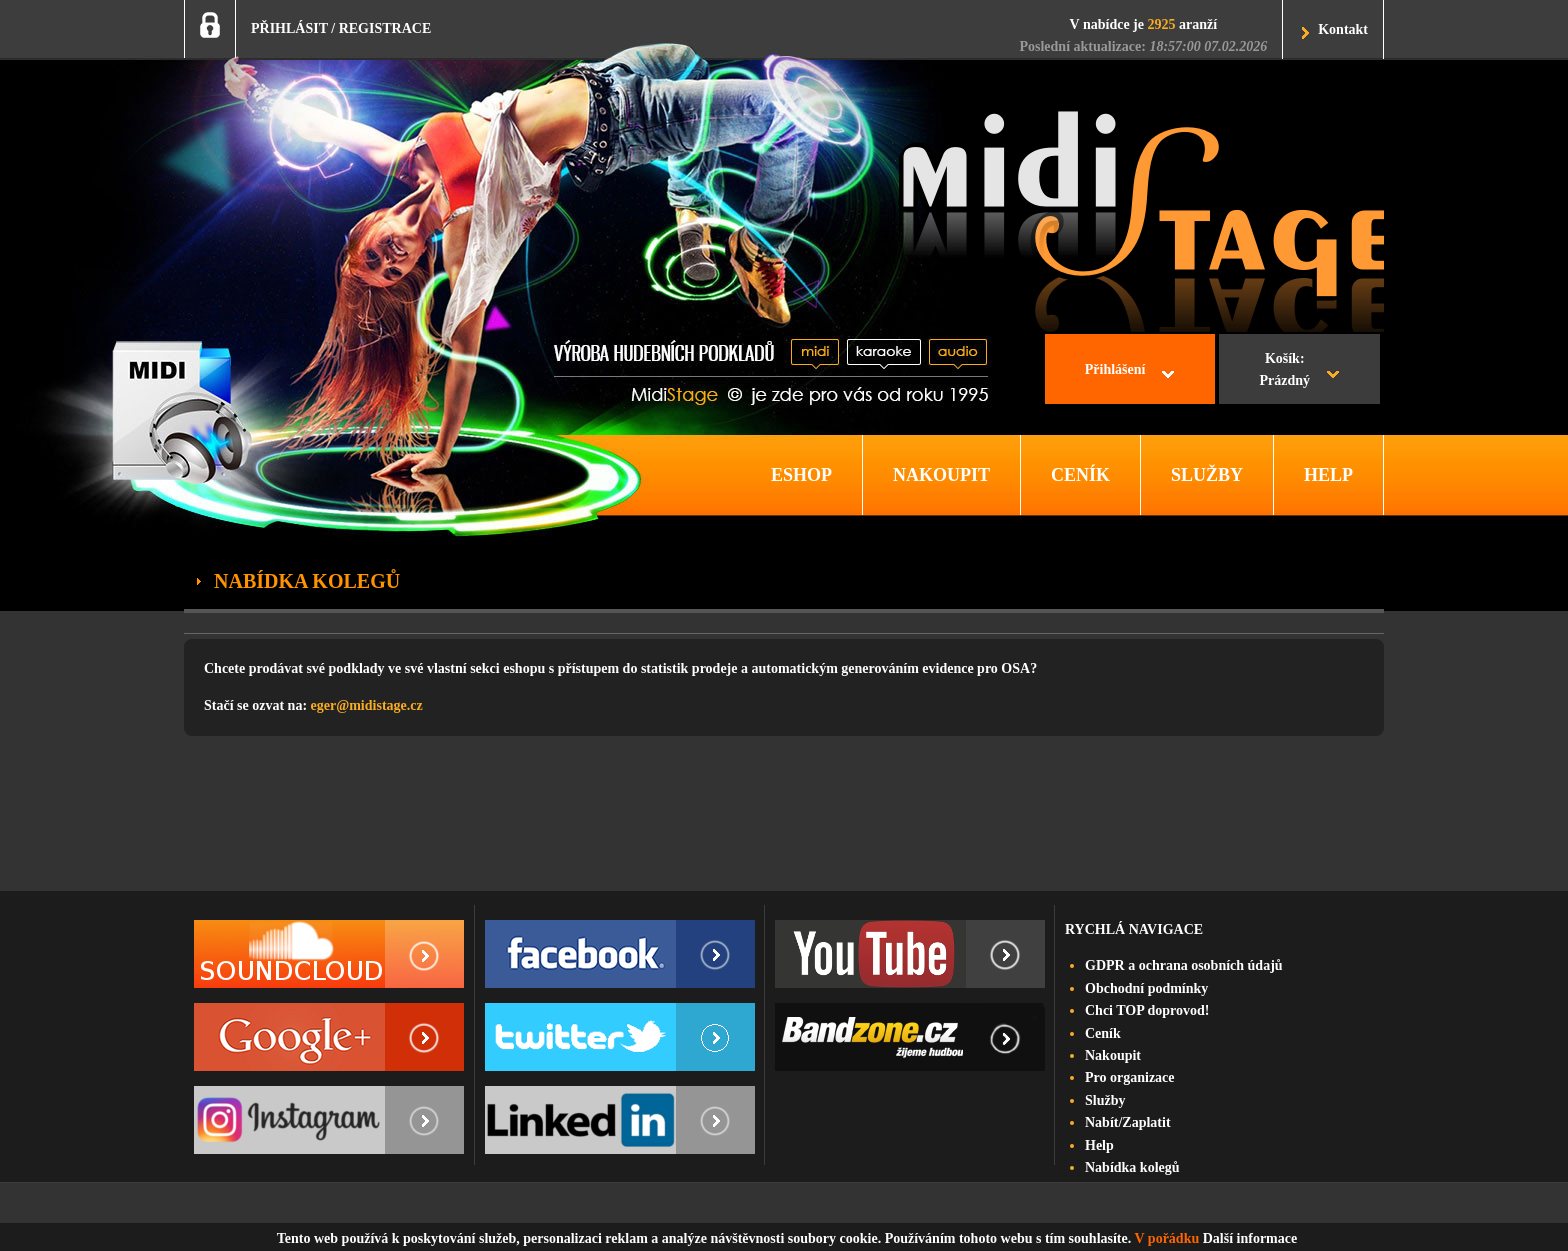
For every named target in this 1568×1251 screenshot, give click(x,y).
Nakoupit (1113, 1055)
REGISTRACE (385, 28)
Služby (1105, 1100)
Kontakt (1343, 29)
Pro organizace (1130, 1077)
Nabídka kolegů (1132, 1167)
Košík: (1284, 372)
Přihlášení (1115, 369)
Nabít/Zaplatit (1128, 1122)
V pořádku (1167, 1238)
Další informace (1250, 1238)
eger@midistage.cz (367, 705)
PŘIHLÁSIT (289, 28)
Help (1099, 1145)
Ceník (1103, 1033)
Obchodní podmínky (1146, 988)
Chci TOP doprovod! (1147, 1010)
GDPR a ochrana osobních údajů (1184, 965)
